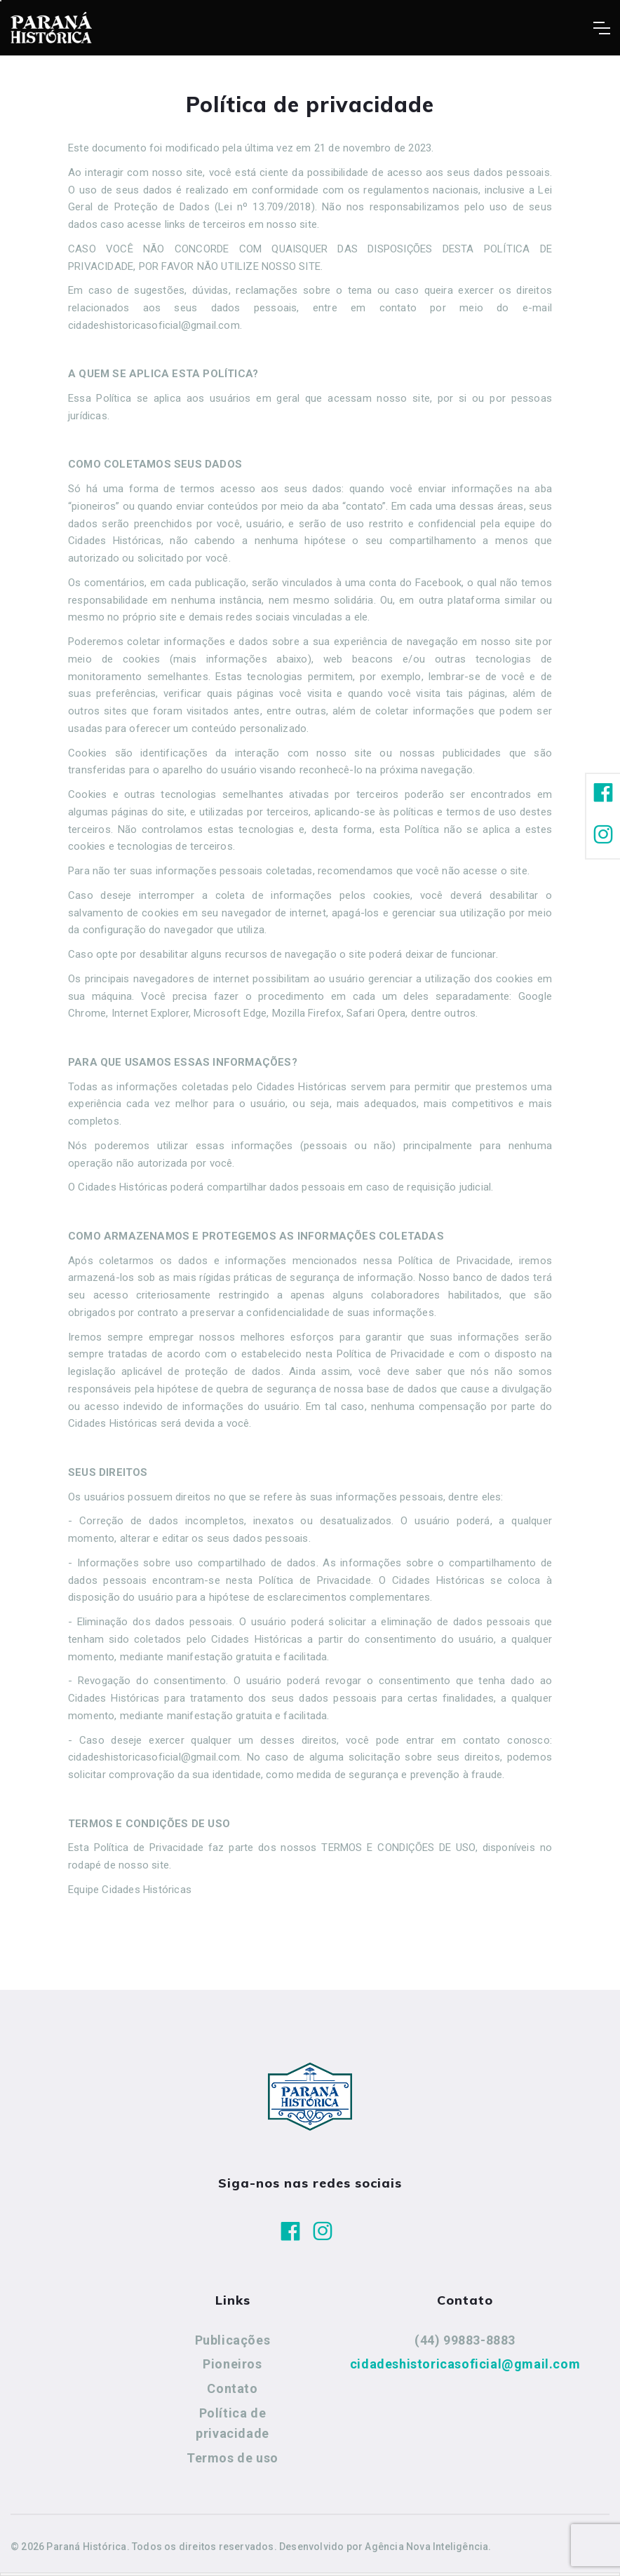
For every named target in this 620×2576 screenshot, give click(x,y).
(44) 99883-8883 (465, 2340)
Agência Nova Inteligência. (428, 2546)
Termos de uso (232, 2457)
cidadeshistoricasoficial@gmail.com (465, 2364)
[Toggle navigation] (601, 28)
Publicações (233, 2340)
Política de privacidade (232, 2423)
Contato (232, 2388)
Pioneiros (232, 2364)
